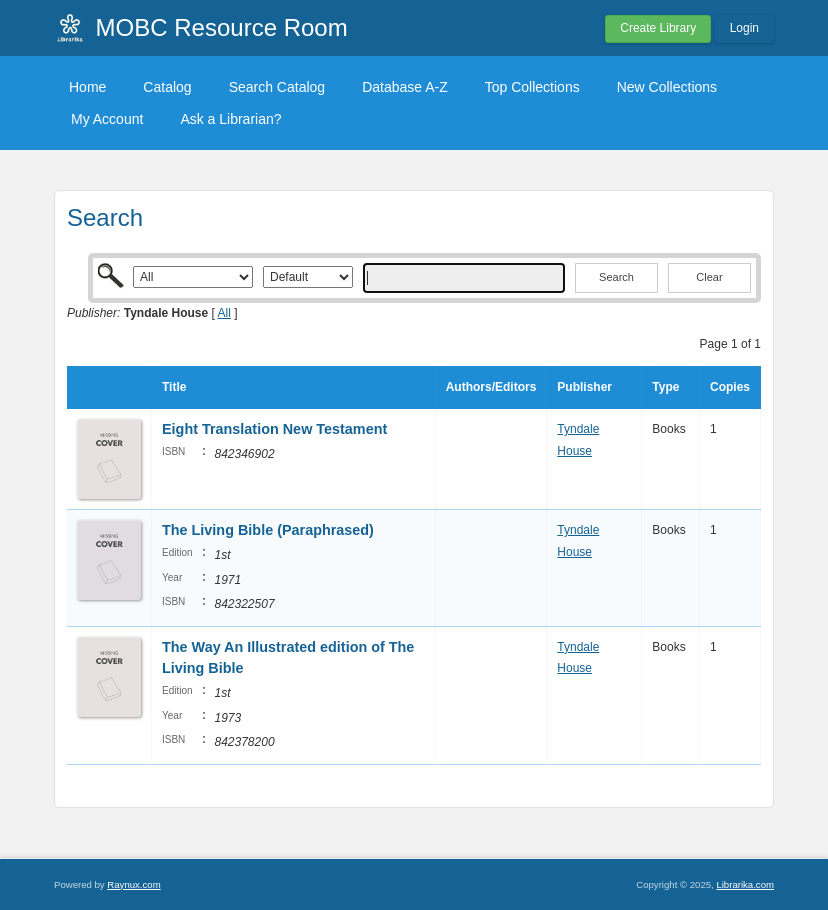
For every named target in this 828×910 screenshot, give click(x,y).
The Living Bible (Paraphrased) (268, 530)
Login (744, 28)
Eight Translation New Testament (274, 429)
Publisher (584, 387)
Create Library (658, 28)
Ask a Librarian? (230, 119)
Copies (730, 387)
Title (174, 387)
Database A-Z (405, 87)
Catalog (167, 87)
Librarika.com (745, 884)
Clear (709, 277)
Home (87, 87)
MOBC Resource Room (222, 27)
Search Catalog (277, 87)
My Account (107, 119)
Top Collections (532, 87)
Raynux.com (133, 884)
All (224, 313)
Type (665, 387)
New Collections (667, 87)
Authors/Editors (491, 387)
